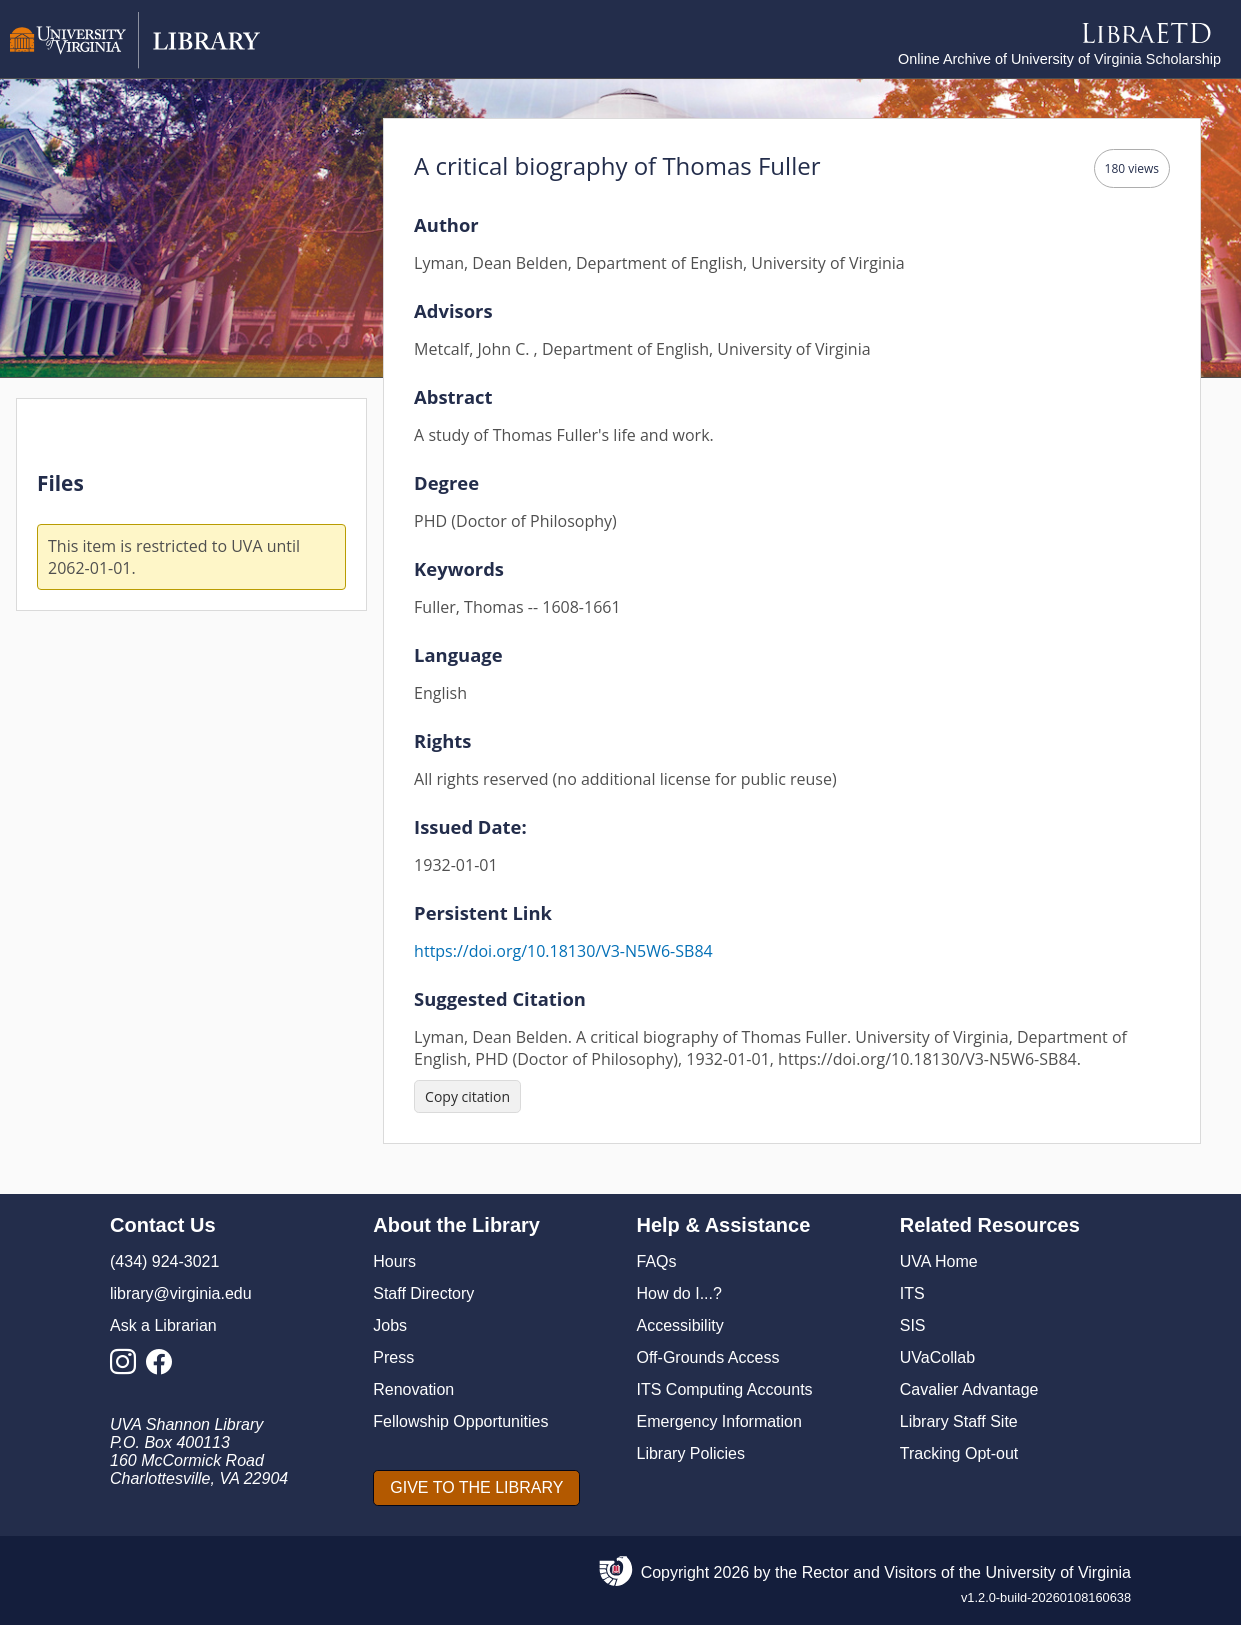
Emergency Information (719, 1421)
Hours (394, 1261)
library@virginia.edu (181, 1293)
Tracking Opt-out (959, 1453)
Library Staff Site (959, 1421)
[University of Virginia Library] (135, 63)
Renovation (413, 1389)
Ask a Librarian (163, 1325)
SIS (913, 1325)
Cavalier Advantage (969, 1389)
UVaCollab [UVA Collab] (937, 1357)
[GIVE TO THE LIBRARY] (476, 1488)
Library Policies (691, 1453)
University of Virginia (1058, 1572)
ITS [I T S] (912, 1293)
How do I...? (679, 1293)
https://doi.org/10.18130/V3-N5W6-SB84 (563, 951)
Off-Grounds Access (708, 1357)
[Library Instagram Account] (128, 1367)
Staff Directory (423, 1293)
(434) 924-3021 (164, 1261)
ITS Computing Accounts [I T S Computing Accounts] (725, 1389)
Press (393, 1357)
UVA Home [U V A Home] (939, 1261)
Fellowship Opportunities (460, 1421)
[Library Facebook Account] (164, 1367)
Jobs (390, 1325)
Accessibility (680, 1325)
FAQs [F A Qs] (657, 1261)
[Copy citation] (467, 1096)
